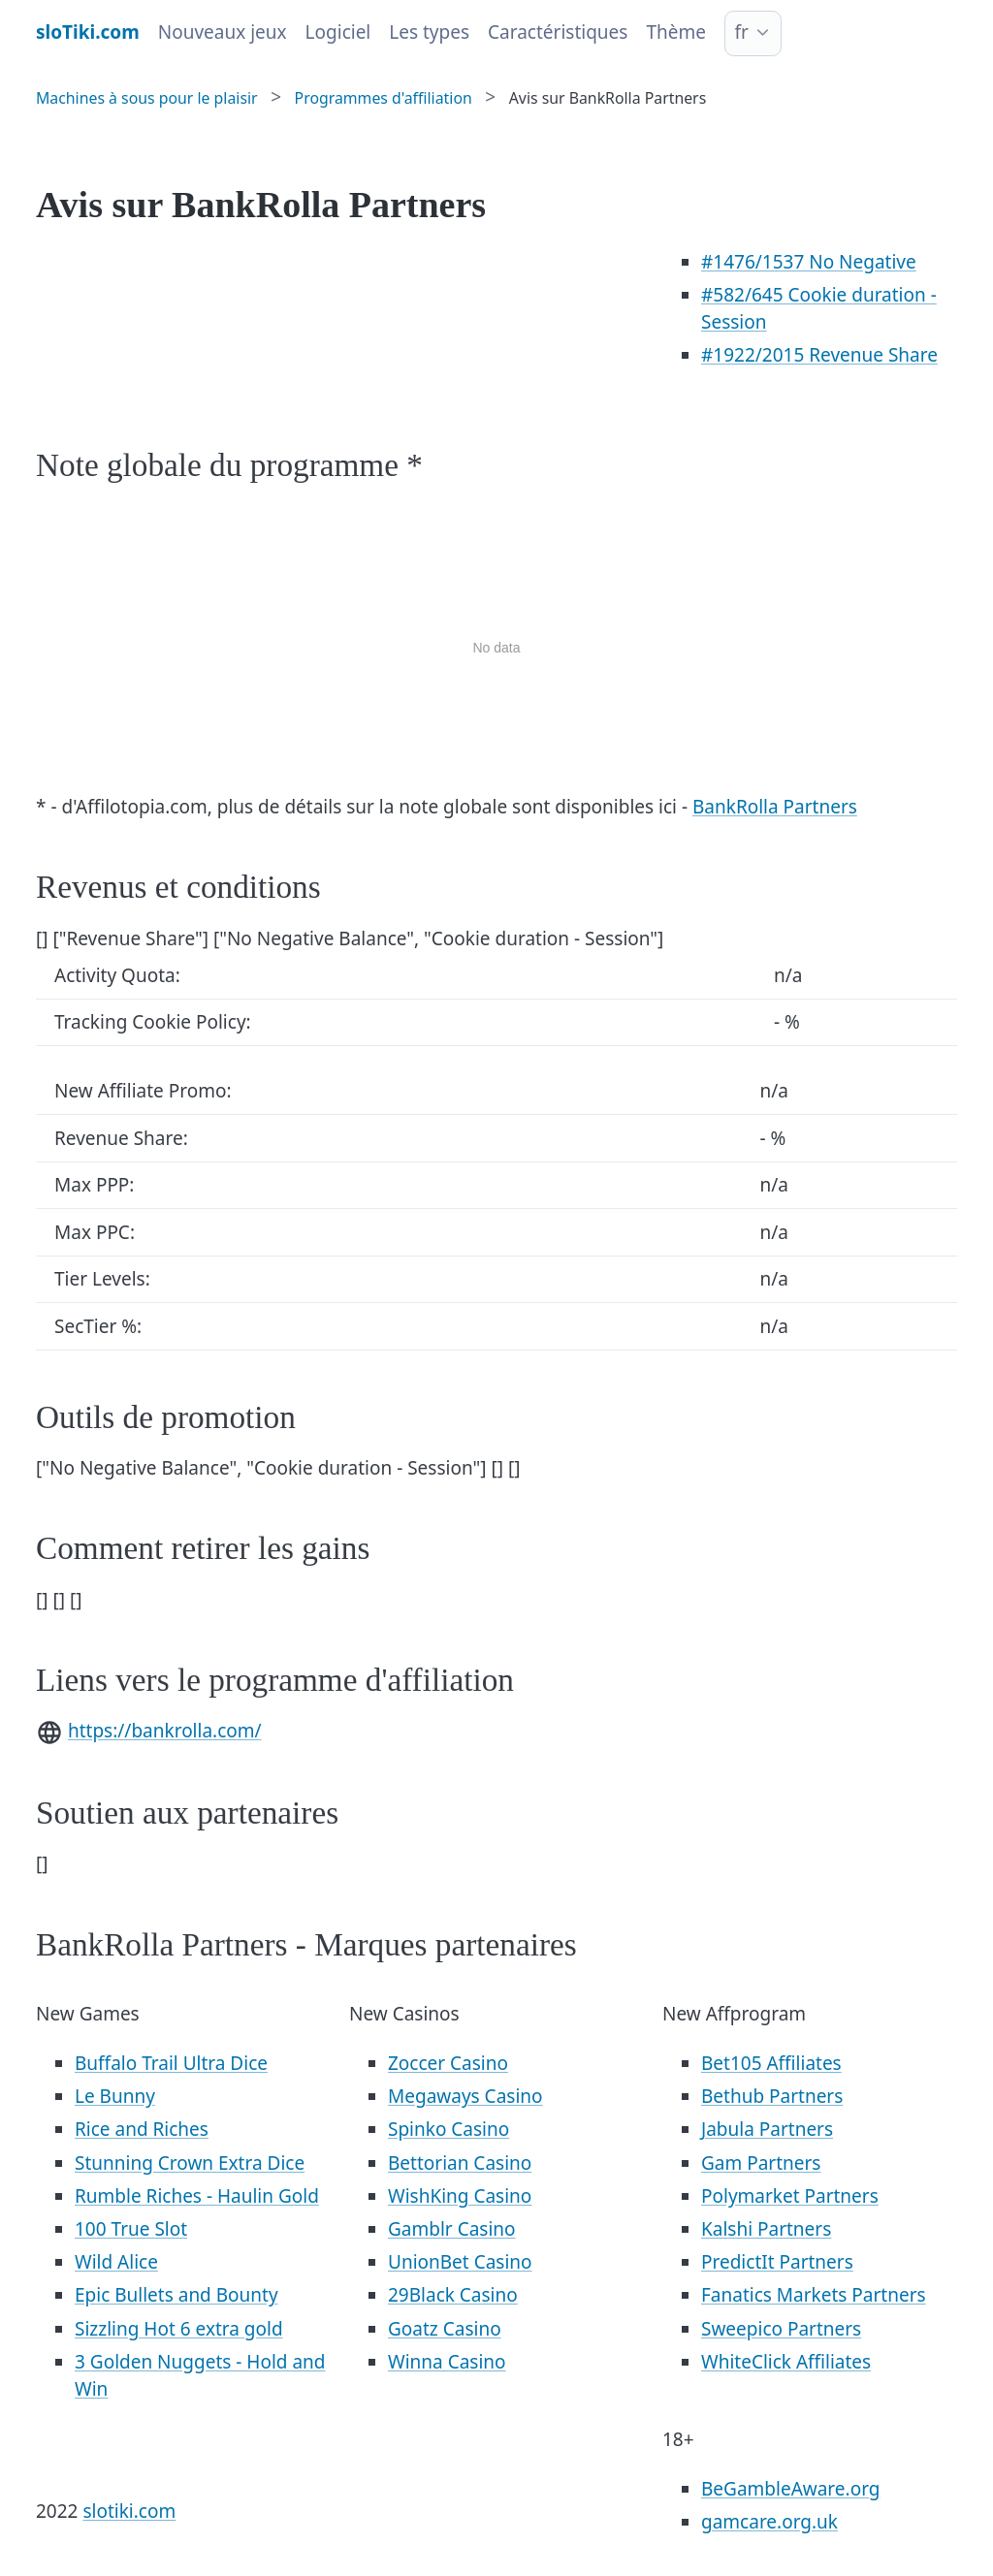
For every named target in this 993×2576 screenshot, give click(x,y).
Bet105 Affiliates (771, 2063)
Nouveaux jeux (222, 32)
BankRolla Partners (774, 806)
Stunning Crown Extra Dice (189, 2163)
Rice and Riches (141, 2129)
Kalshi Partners (766, 2229)
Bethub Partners (772, 2096)
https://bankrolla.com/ (165, 1730)
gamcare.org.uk (769, 2521)
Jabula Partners (767, 2129)
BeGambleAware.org (790, 2488)
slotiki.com (129, 2511)
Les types (429, 32)
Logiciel (338, 32)
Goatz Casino (444, 2328)
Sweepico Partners (781, 2328)
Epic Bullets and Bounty (176, 2294)
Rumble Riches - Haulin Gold (197, 2196)
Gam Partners (760, 2163)
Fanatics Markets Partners (813, 2294)
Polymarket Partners (790, 2196)
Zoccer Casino (448, 2063)
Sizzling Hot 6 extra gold (179, 2328)
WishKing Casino (459, 2196)
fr (741, 32)
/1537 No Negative (808, 261)
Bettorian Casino (459, 2163)
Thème (676, 32)
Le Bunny (115, 2096)
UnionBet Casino (460, 2261)
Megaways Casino (465, 2096)
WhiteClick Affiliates (786, 2361)
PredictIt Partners (777, 2261)
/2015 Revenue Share (819, 354)
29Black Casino (453, 2294)
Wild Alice (116, 2261)
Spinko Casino (448, 2129)
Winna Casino (447, 2361)
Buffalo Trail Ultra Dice (171, 2063)
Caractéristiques (557, 32)
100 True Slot (131, 2229)
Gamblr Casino (452, 2229)
